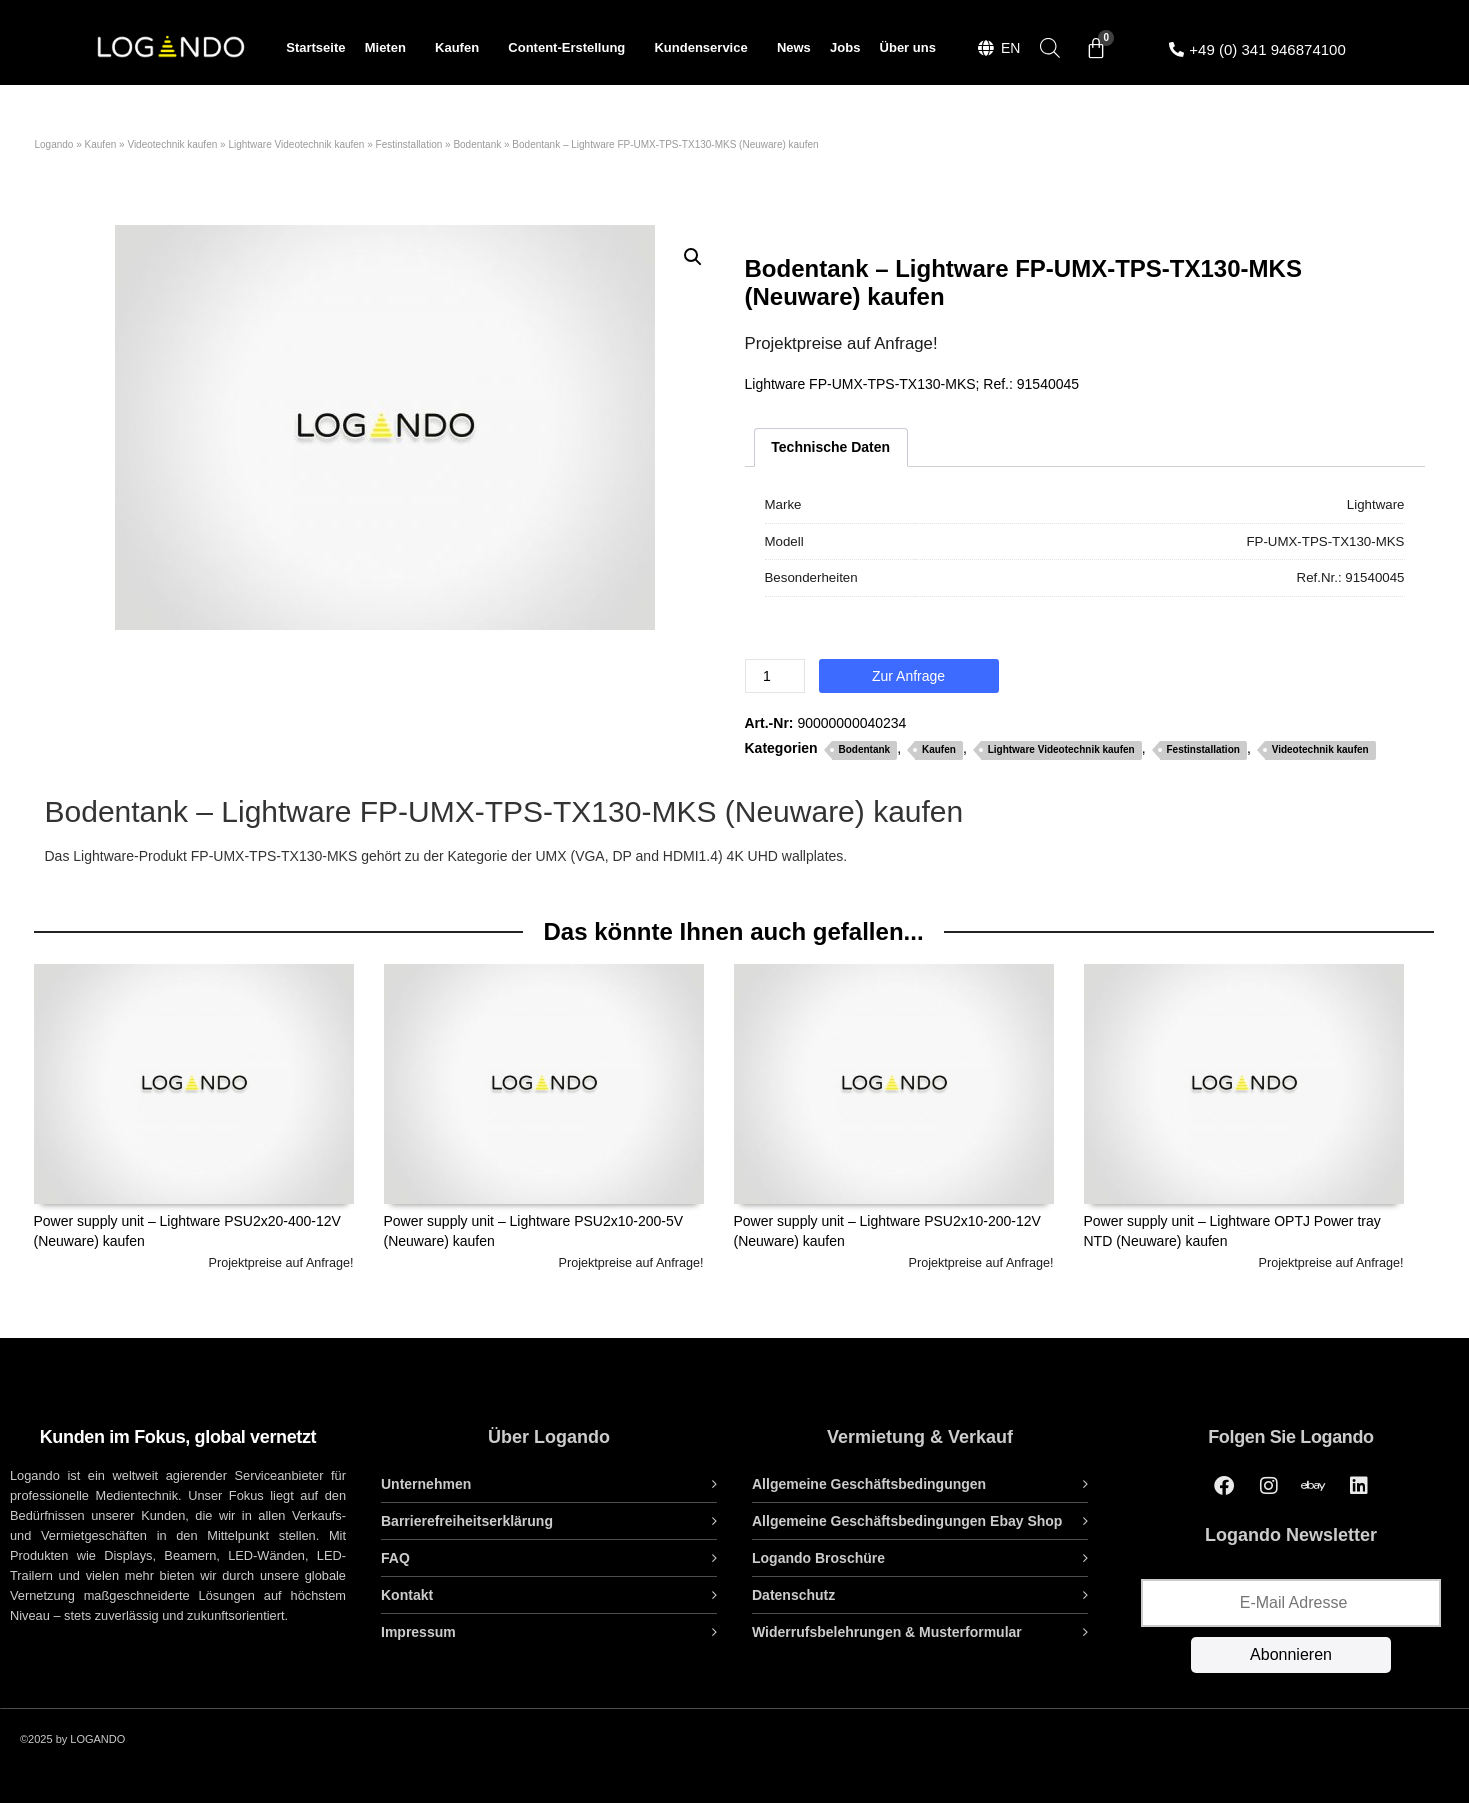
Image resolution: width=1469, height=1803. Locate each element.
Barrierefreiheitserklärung (467, 1521)
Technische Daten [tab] (830, 447)
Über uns (908, 47)
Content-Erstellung (571, 48)
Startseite (315, 47)
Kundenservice (705, 48)
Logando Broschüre (818, 1558)
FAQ (395, 1558)
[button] (693, 257)
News (794, 47)
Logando (54, 144)
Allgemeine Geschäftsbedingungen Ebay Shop (907, 1521)
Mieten (390, 48)
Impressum (418, 1632)
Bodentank (477, 144)
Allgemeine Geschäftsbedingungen (869, 1484)
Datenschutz (793, 1595)
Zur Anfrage (908, 676)
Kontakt (407, 1595)
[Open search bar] (1050, 47)
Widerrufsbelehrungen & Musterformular (887, 1632)
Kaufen (462, 48)
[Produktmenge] (775, 676)
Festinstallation (409, 144)
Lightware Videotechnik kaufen (296, 144)
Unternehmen (426, 1484)
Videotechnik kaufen (172, 144)
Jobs (845, 47)
